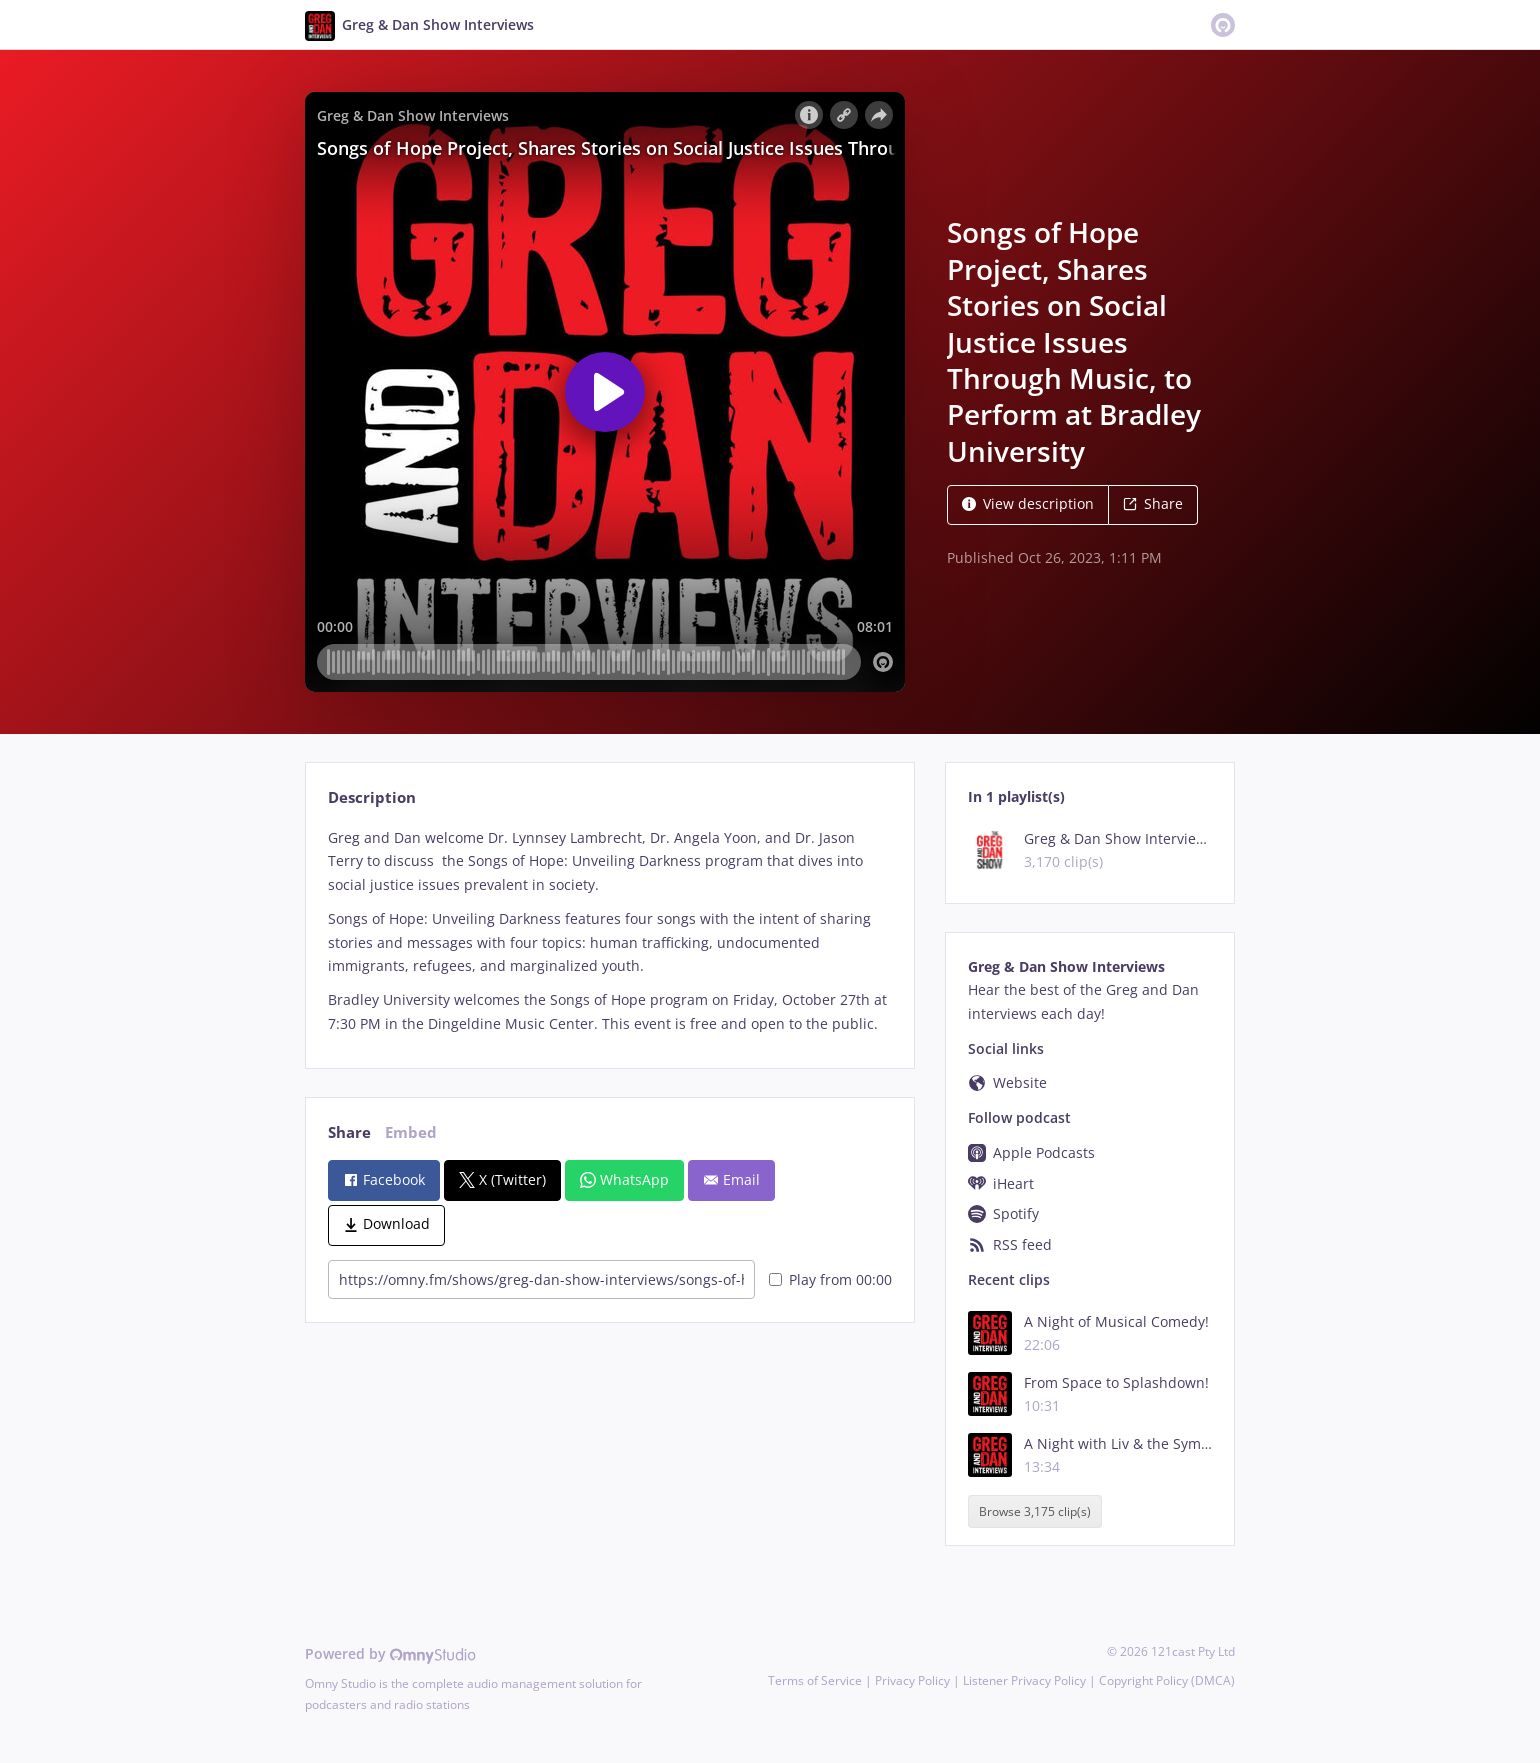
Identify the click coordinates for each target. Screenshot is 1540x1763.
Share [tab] (349, 1132)
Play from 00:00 (830, 1279)
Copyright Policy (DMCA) (1167, 1680)
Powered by (390, 1653)
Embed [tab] (411, 1132)
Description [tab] (372, 797)
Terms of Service (815, 1680)
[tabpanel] (609, 931)
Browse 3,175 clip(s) (1035, 1511)
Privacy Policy (912, 1680)
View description (1028, 503)
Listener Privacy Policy (1024, 1680)
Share (1153, 503)
